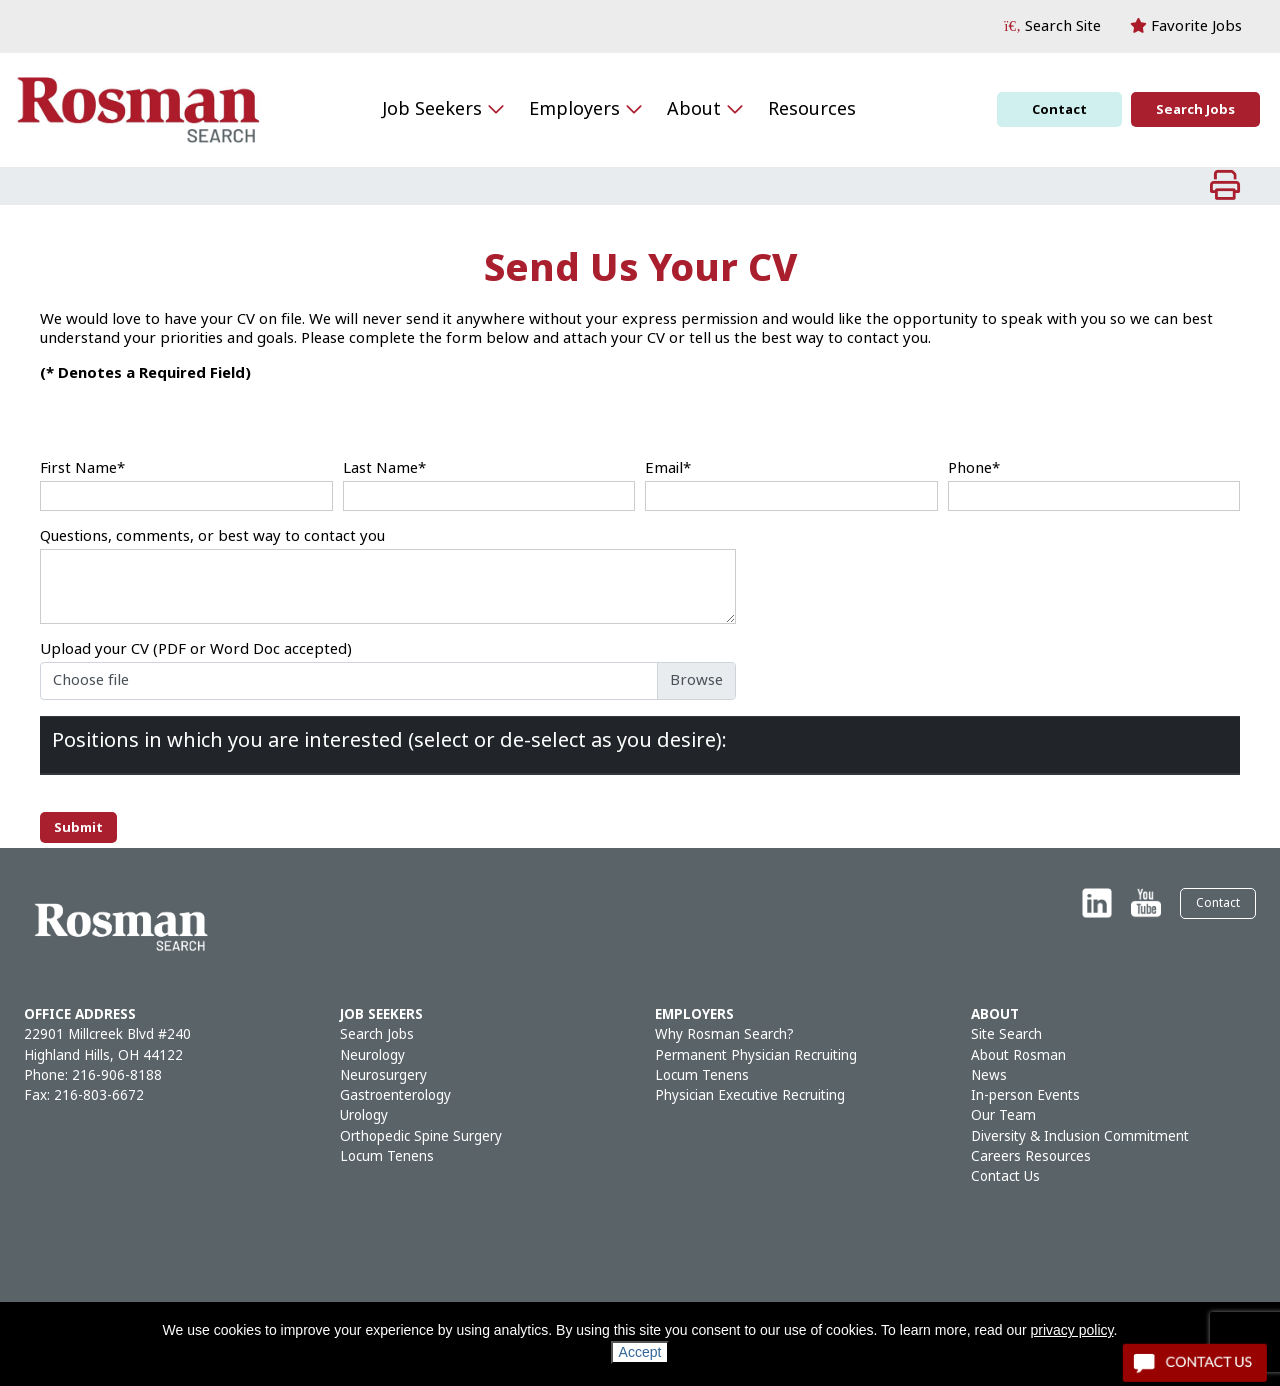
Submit (78, 827)
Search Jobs (1195, 109)
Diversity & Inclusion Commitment (1080, 1136)
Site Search (1006, 1034)
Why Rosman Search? (724, 1034)
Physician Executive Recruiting (750, 1095)
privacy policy (1072, 1330)
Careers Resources (1031, 1156)
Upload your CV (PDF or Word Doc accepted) (196, 649)
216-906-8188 (117, 1075)
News (989, 1075)
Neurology (372, 1055)
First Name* (82, 468)
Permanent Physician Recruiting (756, 1055)
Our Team (1003, 1115)
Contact (1059, 109)
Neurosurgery (383, 1075)
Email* (668, 468)
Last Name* (384, 468)
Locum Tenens (387, 1156)
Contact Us (1005, 1176)
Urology (364, 1115)
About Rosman (1018, 1055)
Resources (812, 109)
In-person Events (1025, 1095)
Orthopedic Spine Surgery (421, 1136)
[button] (1052, 26)
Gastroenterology (395, 1095)
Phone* (974, 468)
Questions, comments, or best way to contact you (212, 536)
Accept (640, 1352)
